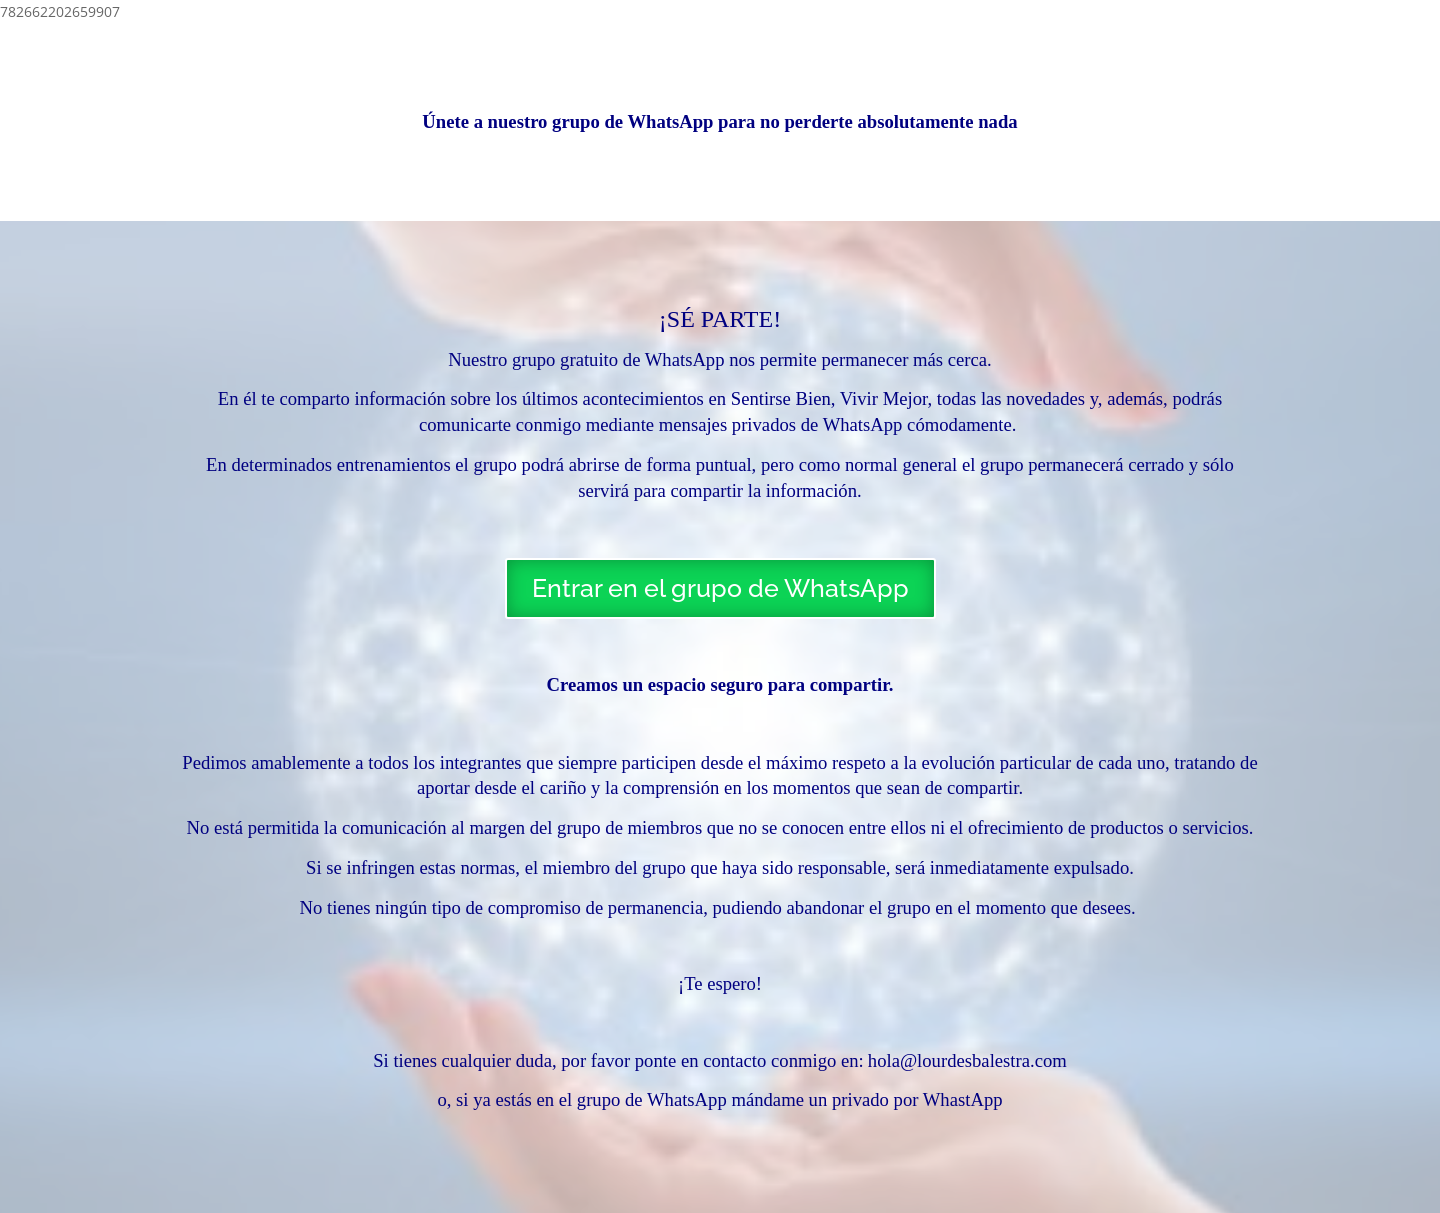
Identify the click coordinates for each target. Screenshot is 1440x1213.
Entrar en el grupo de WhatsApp (720, 588)
